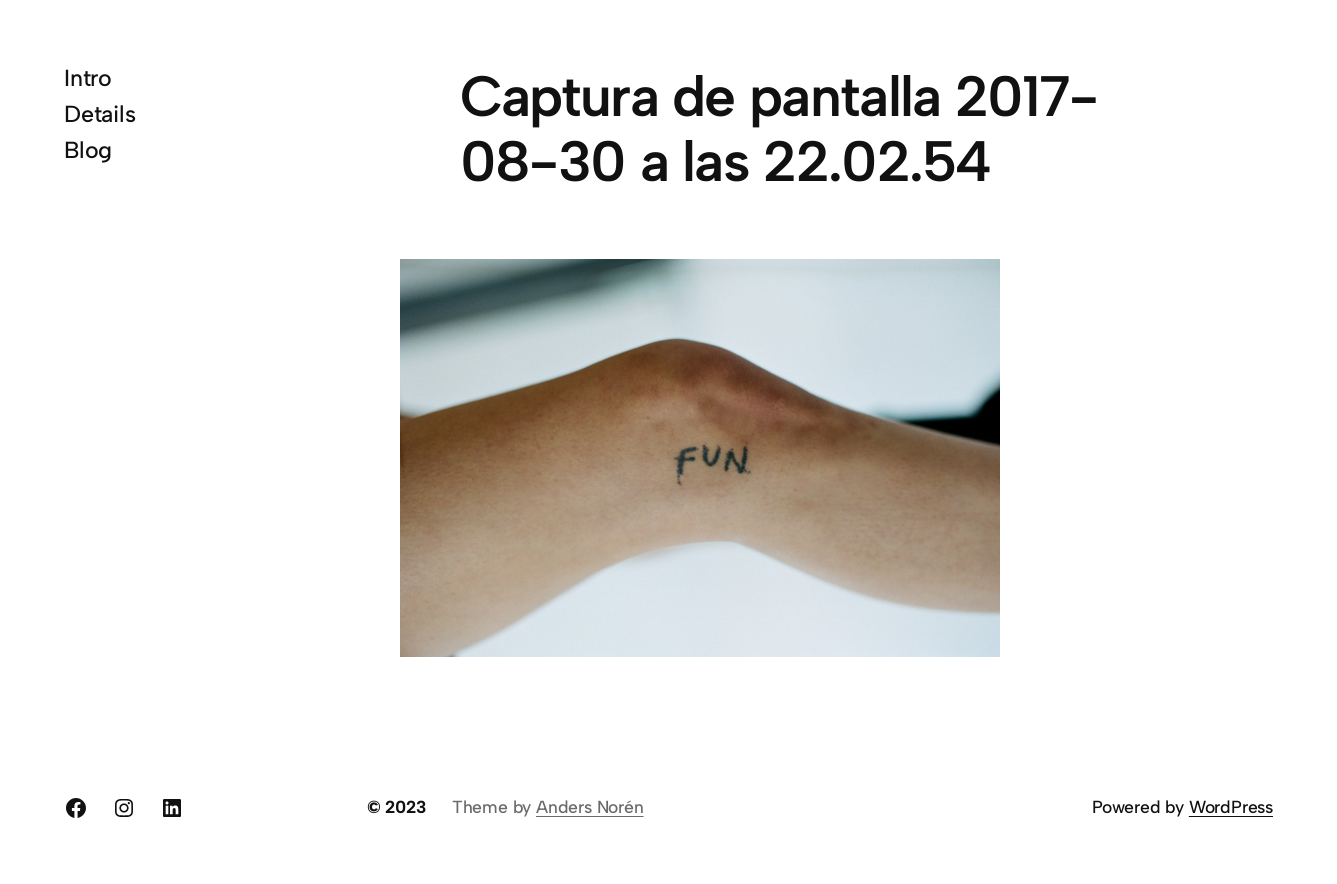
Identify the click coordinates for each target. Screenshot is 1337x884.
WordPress (1231, 806)
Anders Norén (590, 806)
